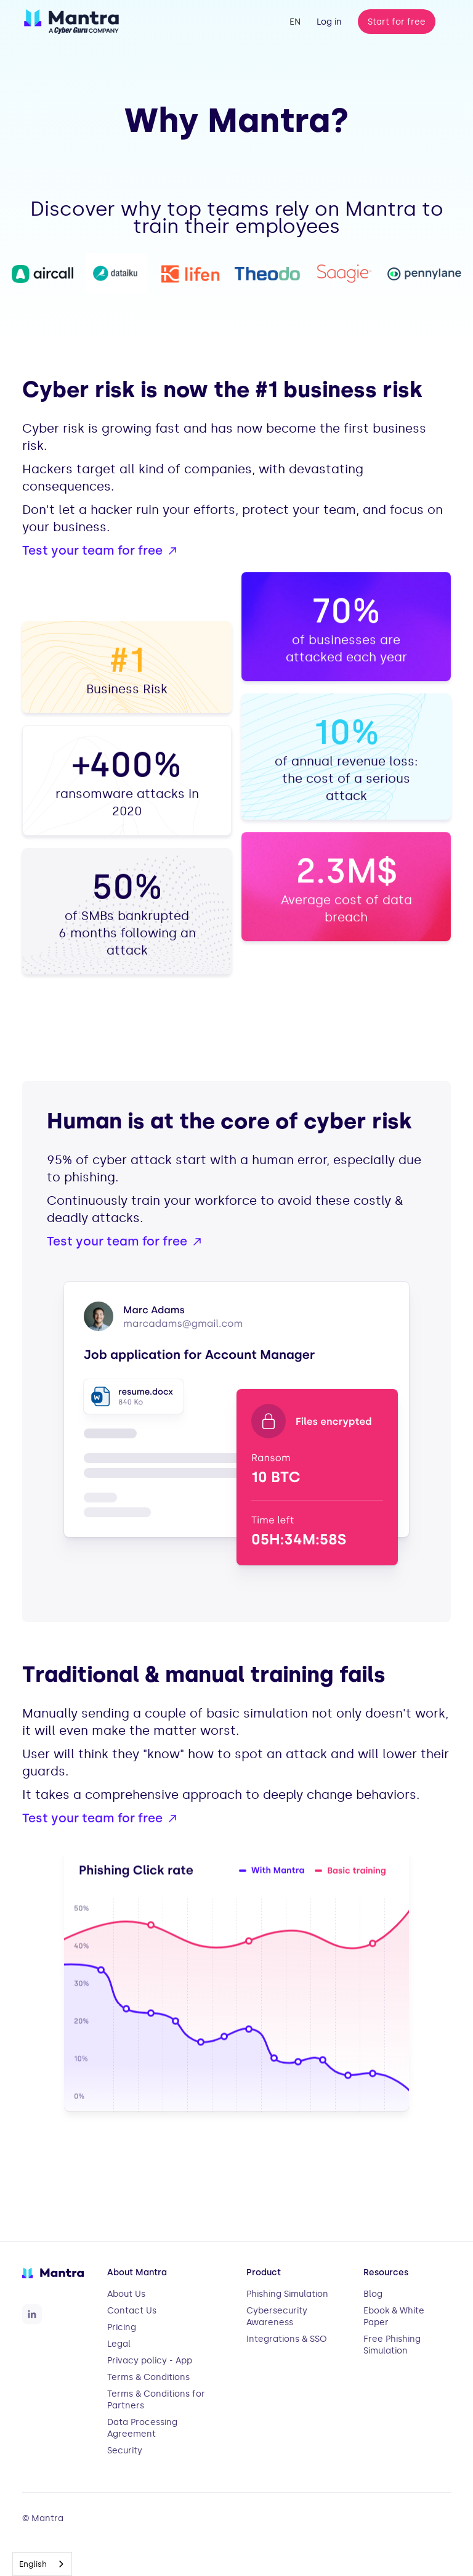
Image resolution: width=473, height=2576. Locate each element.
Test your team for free (92, 550)
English (33, 2564)
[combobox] (42, 2564)
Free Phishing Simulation (392, 2345)
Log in (329, 22)
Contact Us (131, 2310)
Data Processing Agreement (142, 2428)
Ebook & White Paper (393, 2316)
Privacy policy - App (149, 2360)
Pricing (121, 2327)
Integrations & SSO (286, 2339)
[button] (295, 22)
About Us (126, 2294)
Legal (119, 2344)
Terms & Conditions (148, 2377)
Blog (372, 2294)
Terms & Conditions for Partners (156, 2400)
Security (124, 2450)
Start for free (397, 22)
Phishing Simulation (287, 2294)
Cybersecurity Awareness (276, 2316)
